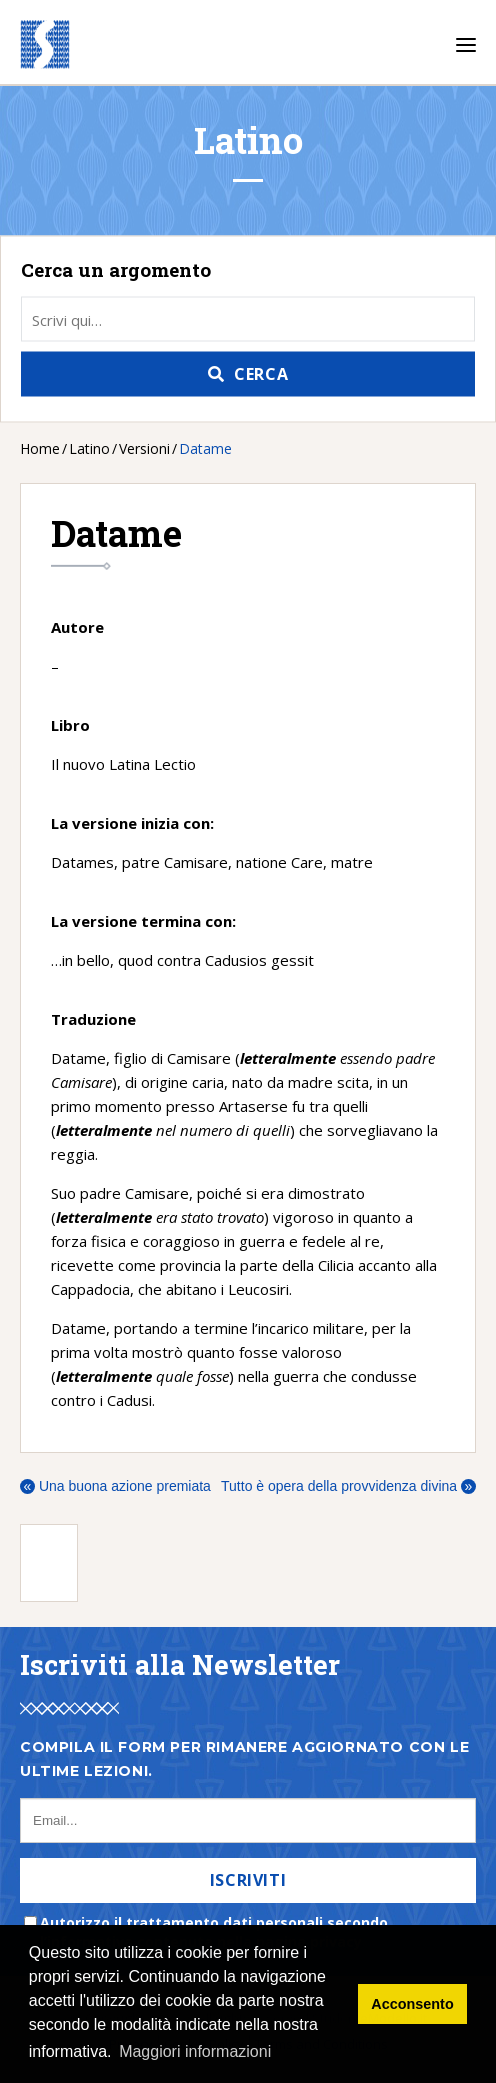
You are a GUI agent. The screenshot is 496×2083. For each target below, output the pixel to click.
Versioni (144, 448)
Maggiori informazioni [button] (195, 2051)
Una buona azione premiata (115, 1486)
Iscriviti (248, 1880)
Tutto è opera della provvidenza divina (348, 1486)
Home (40, 448)
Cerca (261, 374)
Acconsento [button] (412, 2004)
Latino (89, 448)
